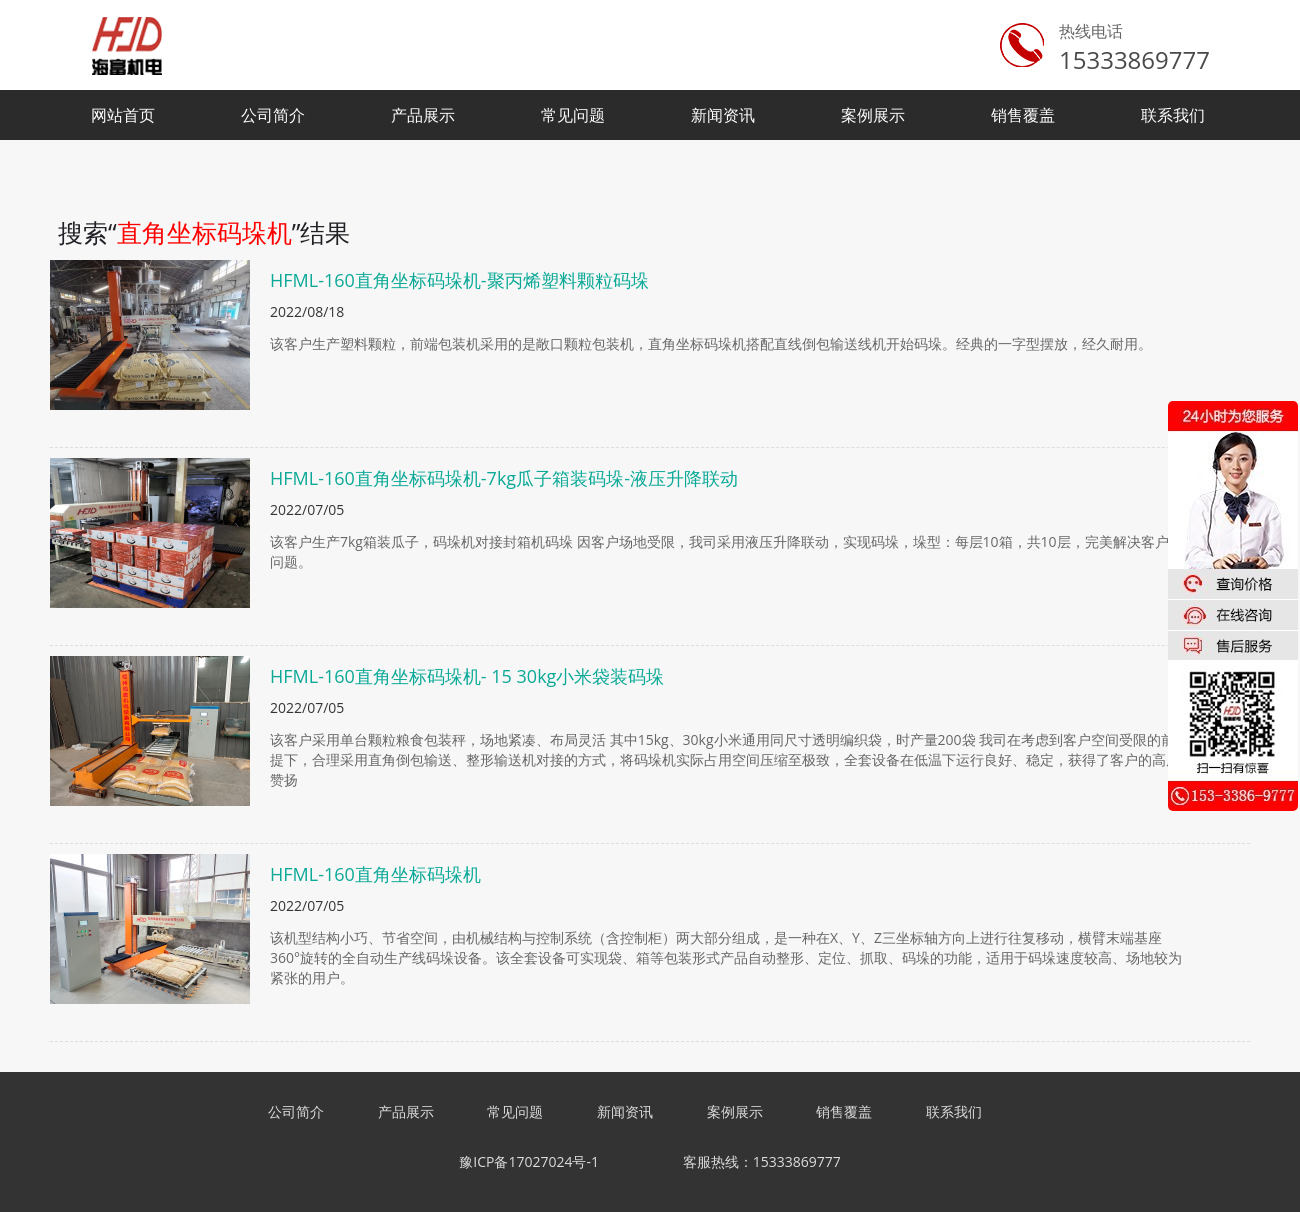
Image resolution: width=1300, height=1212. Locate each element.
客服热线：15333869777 (762, 1161)
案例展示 (873, 115)
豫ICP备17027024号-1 (529, 1161)
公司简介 (273, 115)
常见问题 (573, 115)
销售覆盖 (1023, 115)
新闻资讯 (723, 115)
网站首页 (123, 115)
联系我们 (1173, 115)
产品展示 (423, 115)
